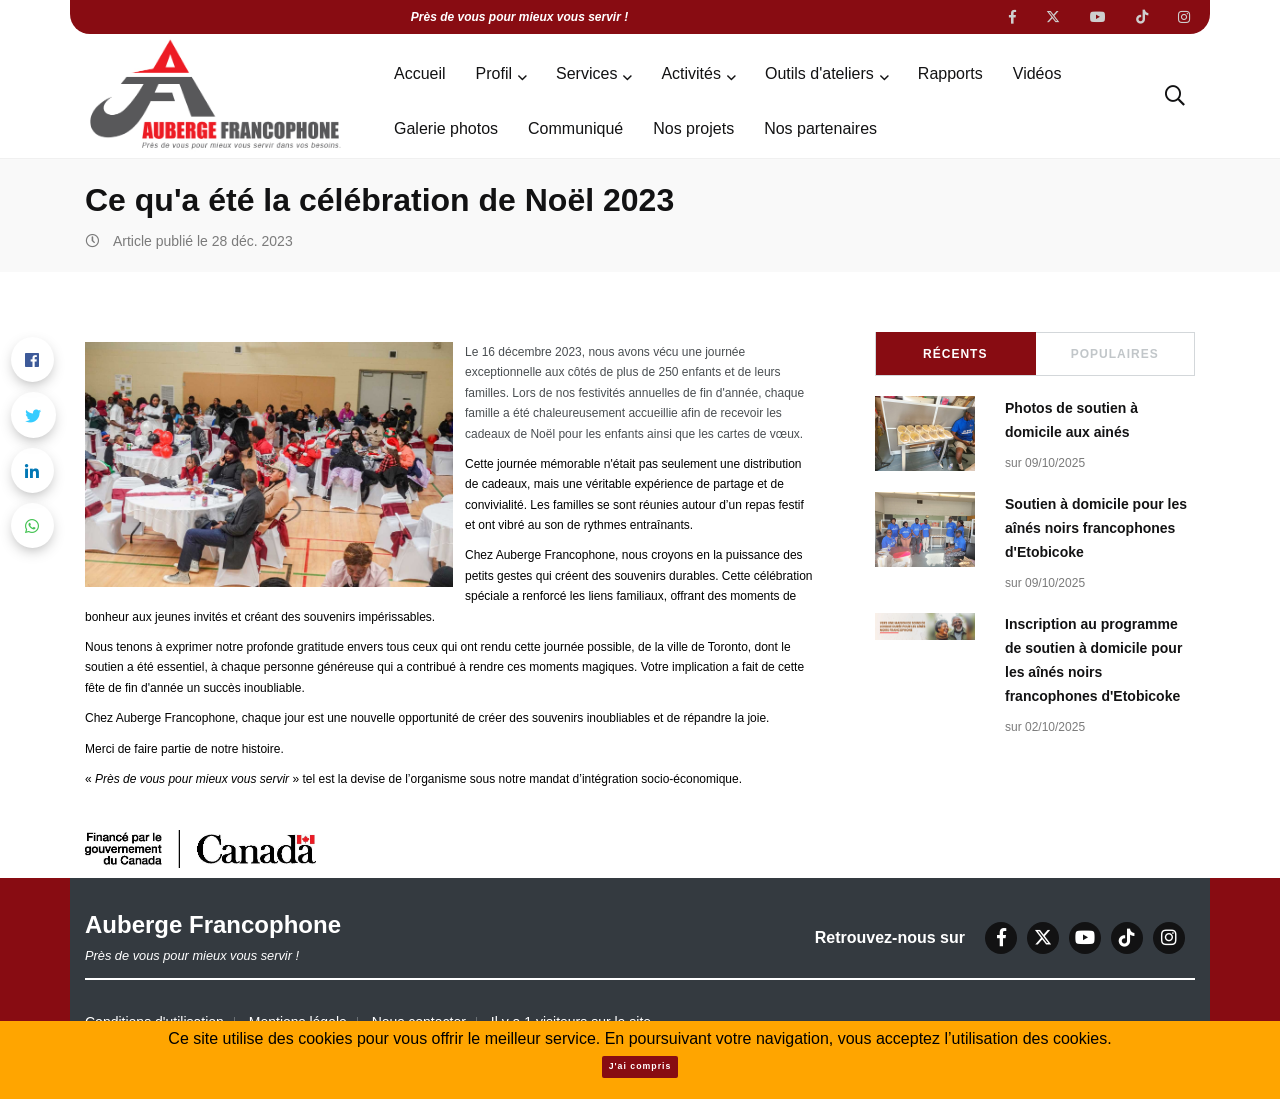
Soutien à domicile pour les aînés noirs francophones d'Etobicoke (1096, 528)
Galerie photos (446, 128)
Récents (955, 354)
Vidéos (1037, 73)
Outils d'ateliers (819, 73)
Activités (691, 73)
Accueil (420, 73)
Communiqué (575, 128)
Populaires (1115, 354)
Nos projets (693, 128)
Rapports (950, 73)
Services (586, 73)
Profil (494, 73)
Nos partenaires (820, 128)
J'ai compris (640, 1066)
